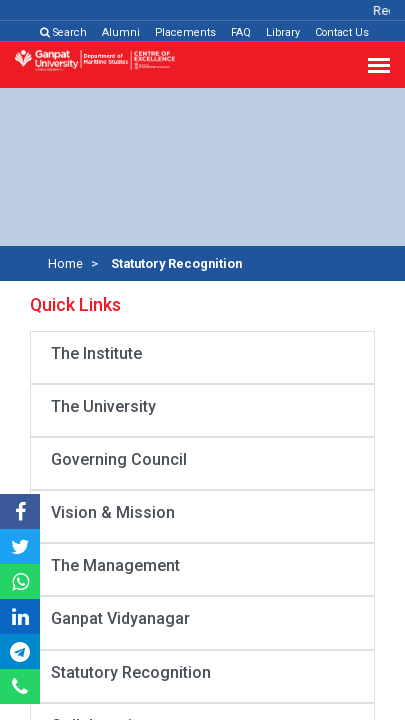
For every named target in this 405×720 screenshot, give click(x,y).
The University (103, 406)
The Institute (96, 353)
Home (65, 263)
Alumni (121, 32)
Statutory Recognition (131, 672)
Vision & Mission (113, 512)
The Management (115, 565)
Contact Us (342, 32)
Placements (185, 32)
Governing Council (119, 459)
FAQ (241, 32)
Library (283, 32)
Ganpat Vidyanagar (120, 618)
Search (63, 32)
